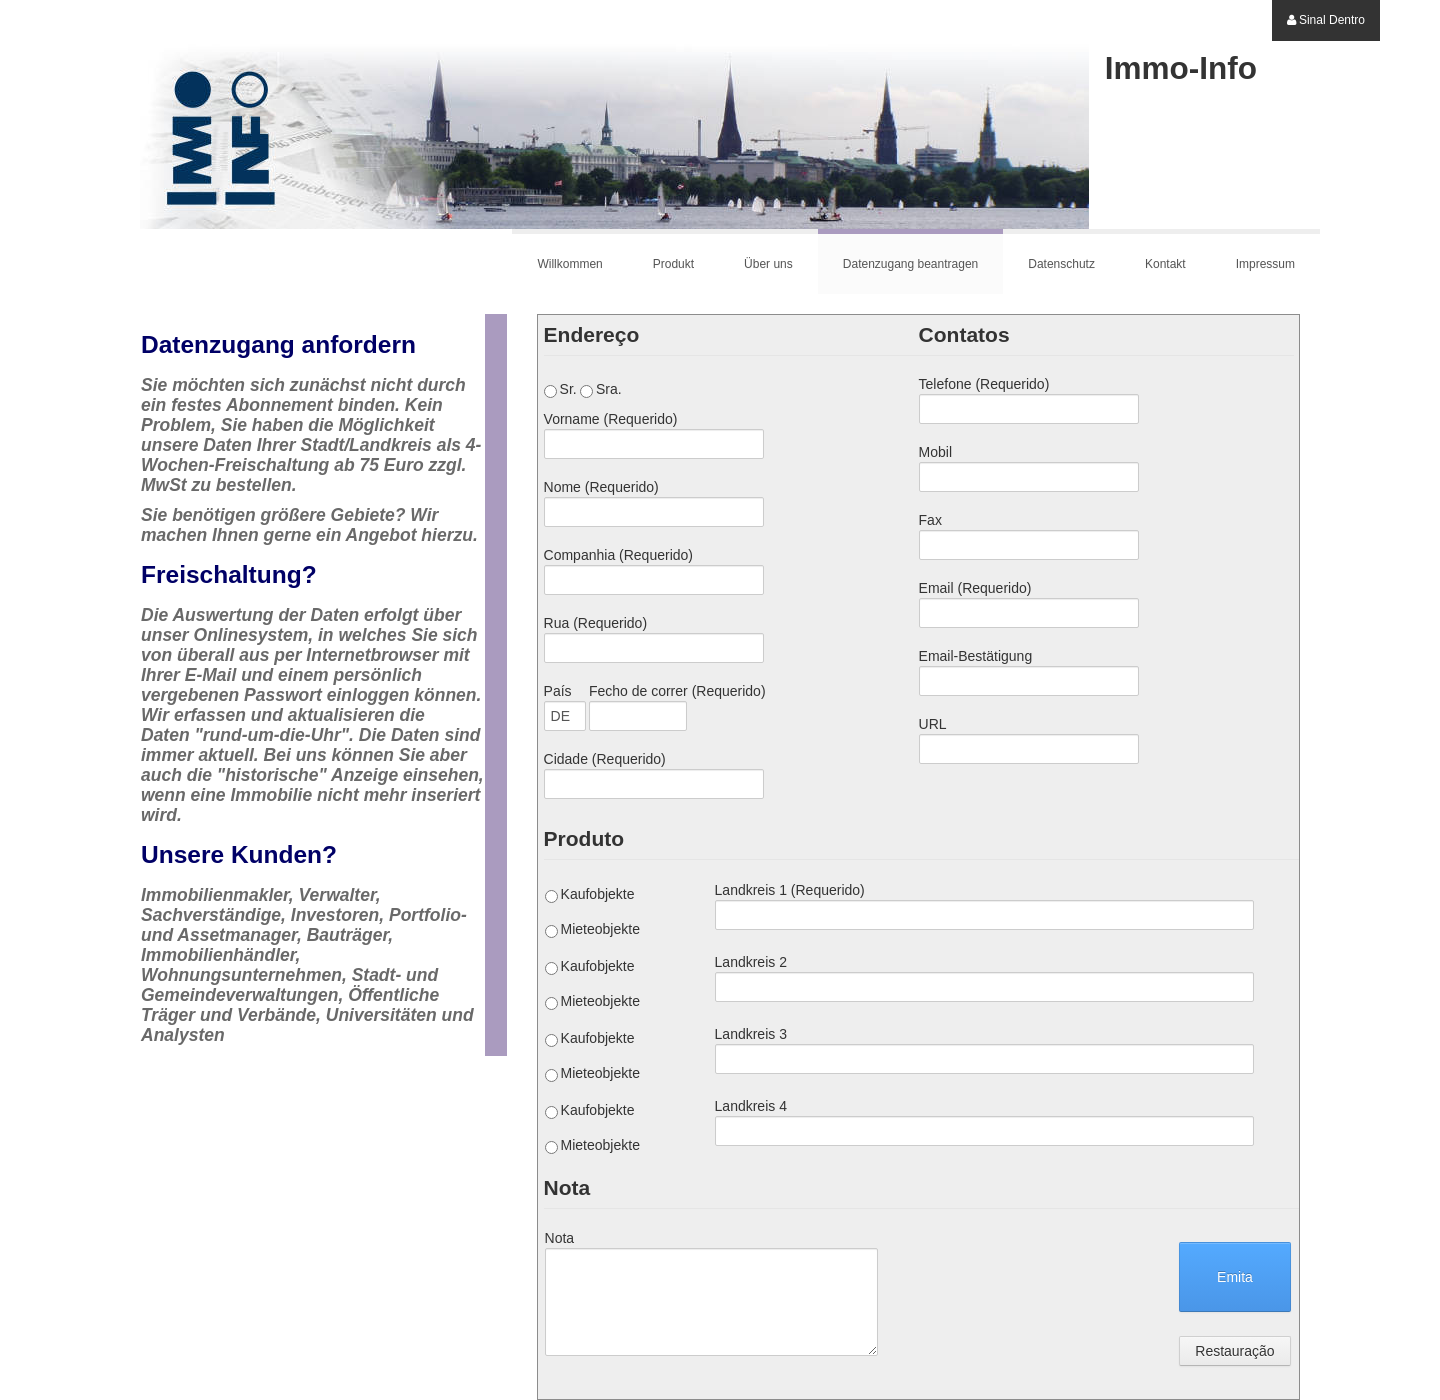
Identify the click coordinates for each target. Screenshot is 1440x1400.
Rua (596, 623)
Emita (1235, 1277)
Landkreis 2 (751, 962)
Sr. (560, 389)
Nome (601, 487)
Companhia (618, 555)
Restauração (1234, 1351)
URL (933, 724)
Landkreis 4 (751, 1106)
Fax (930, 520)
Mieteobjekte (592, 929)
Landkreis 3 (751, 1034)
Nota (560, 1238)
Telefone (984, 384)
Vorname (611, 419)
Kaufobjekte (590, 894)
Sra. (601, 389)
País (558, 691)
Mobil (935, 452)
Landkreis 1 (790, 890)
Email (975, 588)
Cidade (605, 759)
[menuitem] (1326, 20)
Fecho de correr (677, 691)
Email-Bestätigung (976, 656)
